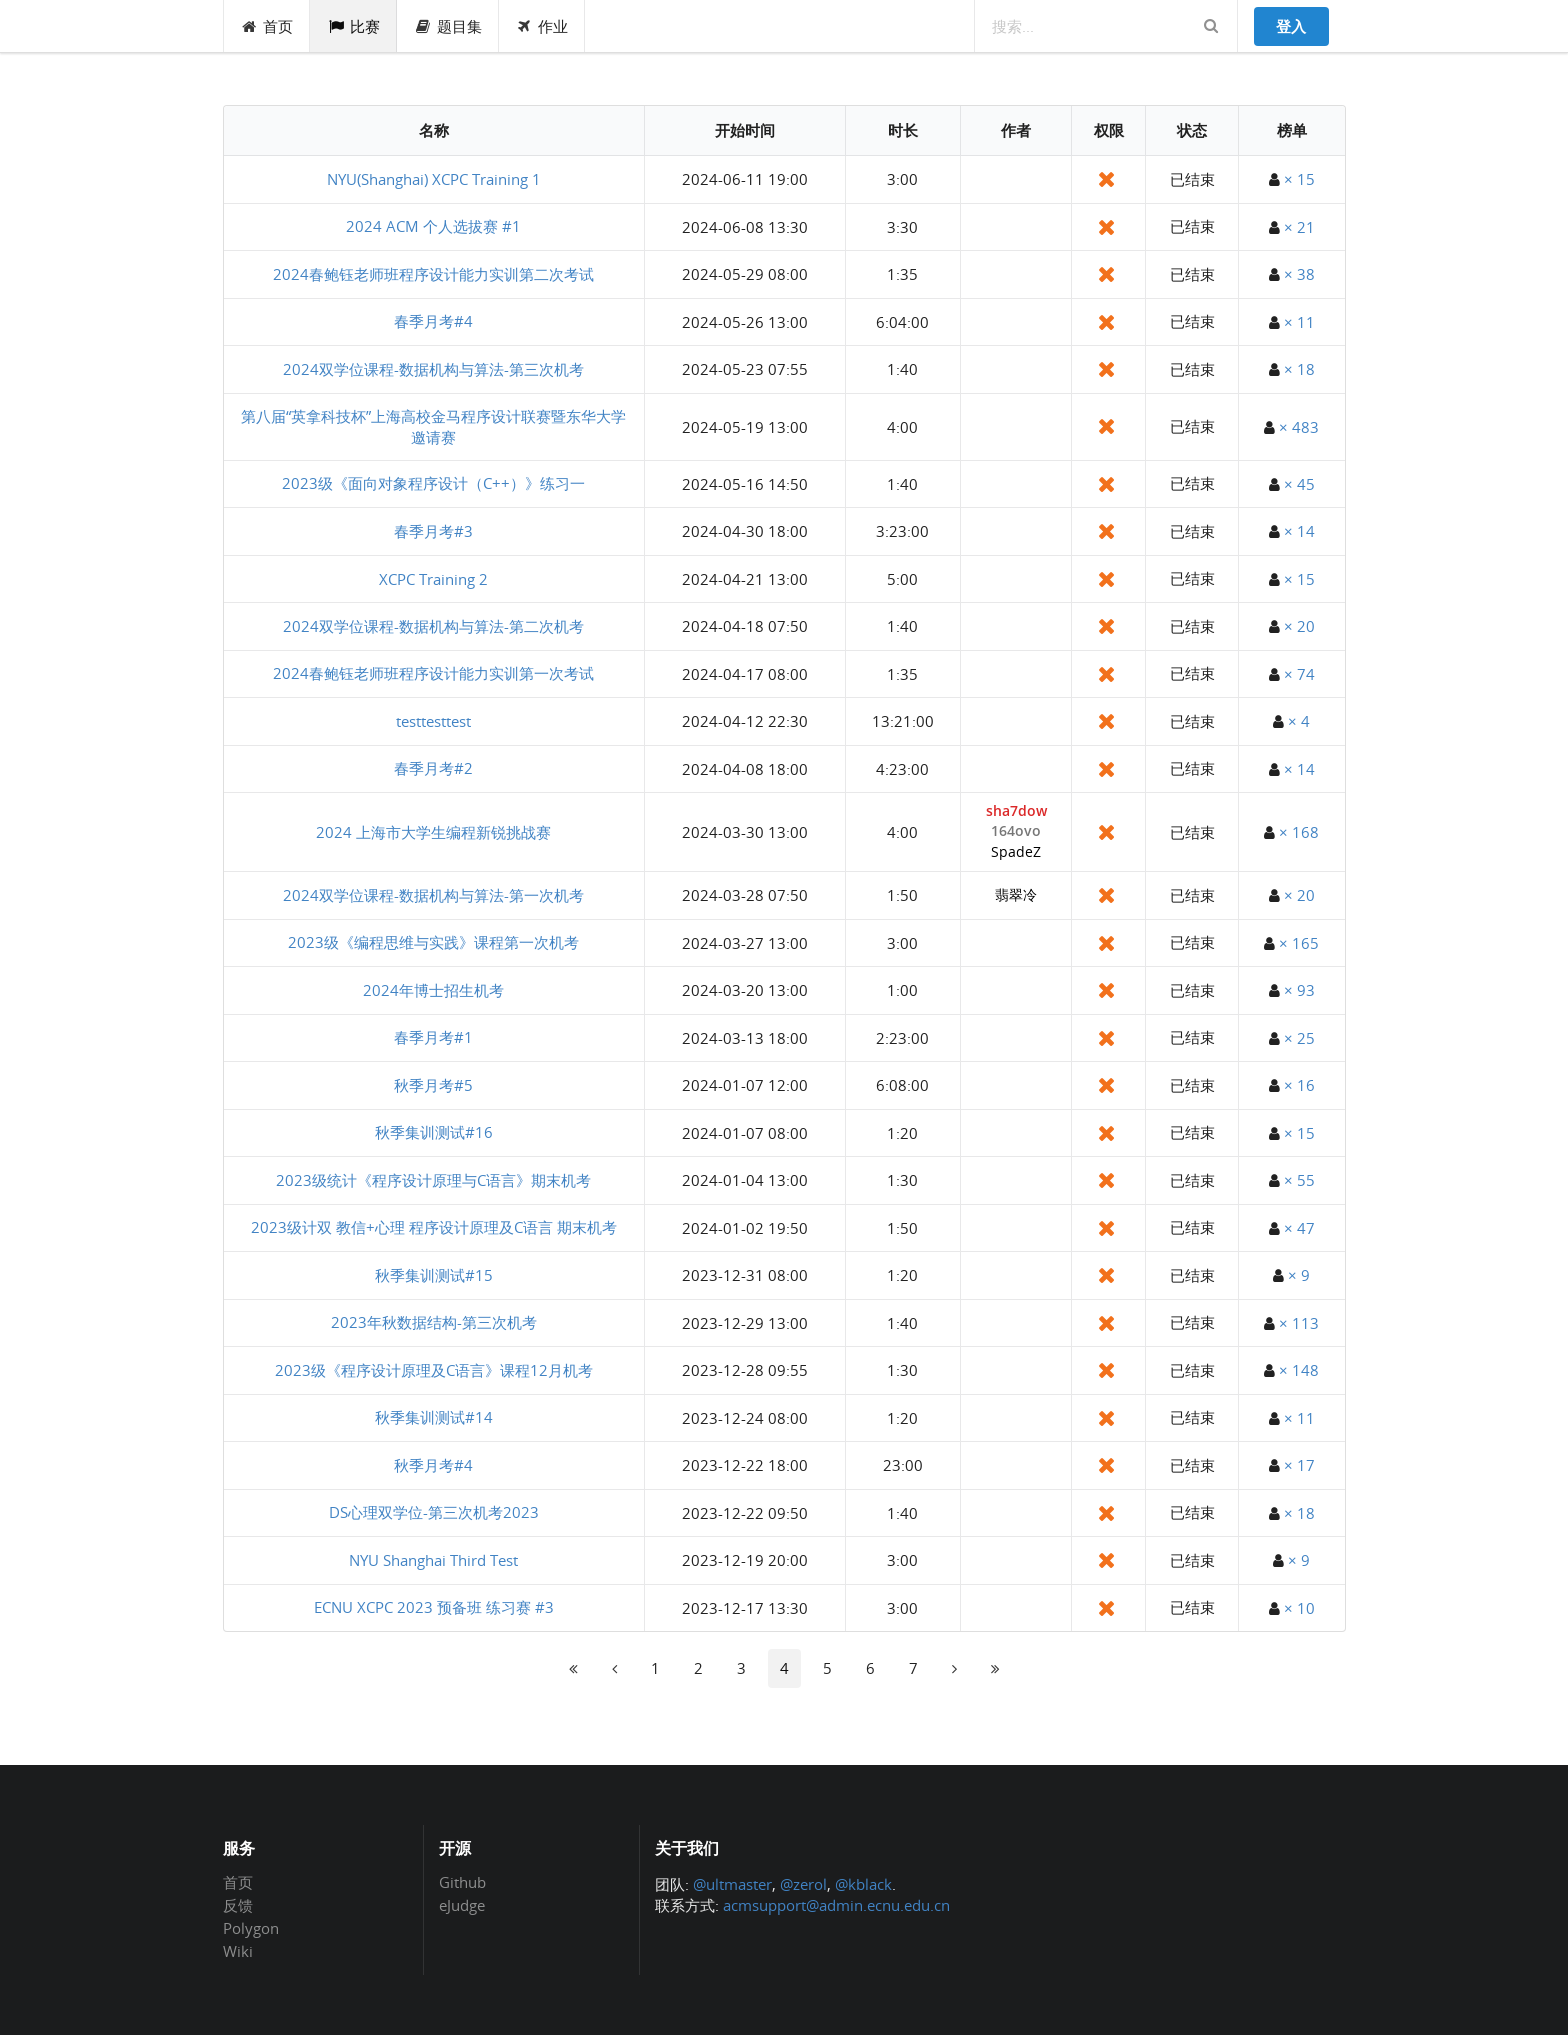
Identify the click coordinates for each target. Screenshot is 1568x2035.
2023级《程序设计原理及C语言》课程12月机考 (434, 1370)
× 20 (1299, 626)
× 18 (1299, 369)
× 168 (1299, 832)
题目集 (448, 26)
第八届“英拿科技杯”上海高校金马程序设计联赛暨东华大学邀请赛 (433, 426)
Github (462, 1883)
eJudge (462, 1904)
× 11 (1299, 322)
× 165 (1299, 943)
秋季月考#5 (433, 1085)
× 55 (1299, 1180)
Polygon (251, 1928)
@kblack (863, 1884)
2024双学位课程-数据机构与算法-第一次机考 (433, 895)
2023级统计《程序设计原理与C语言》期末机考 (433, 1180)
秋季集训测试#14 (434, 1417)
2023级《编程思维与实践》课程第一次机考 (433, 942)
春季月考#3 (433, 531)
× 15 (1299, 179)
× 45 (1299, 484)
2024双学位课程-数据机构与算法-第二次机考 (433, 626)
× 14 (1299, 531)
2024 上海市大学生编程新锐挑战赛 (433, 832)
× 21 (1299, 227)
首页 (267, 26)
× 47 (1299, 1228)
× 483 (1299, 427)
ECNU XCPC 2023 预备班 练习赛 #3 (434, 1607)
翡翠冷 (1016, 895)
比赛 (353, 26)
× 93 (1299, 990)
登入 (1291, 26)
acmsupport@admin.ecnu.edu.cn (836, 1905)
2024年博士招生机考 (433, 990)
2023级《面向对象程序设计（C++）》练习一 (433, 483)
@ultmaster (732, 1884)
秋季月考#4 (433, 1465)
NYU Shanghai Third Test (433, 1560)
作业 (542, 26)
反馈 (238, 1905)
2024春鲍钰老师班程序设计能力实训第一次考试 (433, 673)
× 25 (1299, 1038)
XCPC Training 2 (433, 579)
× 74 (1299, 674)
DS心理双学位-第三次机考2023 (434, 1512)
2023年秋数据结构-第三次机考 (434, 1322)
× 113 (1299, 1323)
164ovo (1016, 831)
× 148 (1299, 1370)
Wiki (238, 1950)
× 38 (1299, 274)
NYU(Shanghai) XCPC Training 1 (434, 179)
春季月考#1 (433, 1037)
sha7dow (1016, 811)
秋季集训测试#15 (434, 1275)
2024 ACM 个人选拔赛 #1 (433, 226)
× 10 (1299, 1608)
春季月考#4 (433, 321)
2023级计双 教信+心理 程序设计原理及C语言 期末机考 (434, 1227)
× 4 (1299, 721)
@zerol (803, 1884)
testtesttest (433, 721)
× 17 (1299, 1465)
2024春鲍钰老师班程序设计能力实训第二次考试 (433, 274)
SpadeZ (1016, 852)
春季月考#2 (433, 768)
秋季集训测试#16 (434, 1132)
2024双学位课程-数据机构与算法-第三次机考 (433, 369)
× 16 (1299, 1085)
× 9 (1299, 1275)
